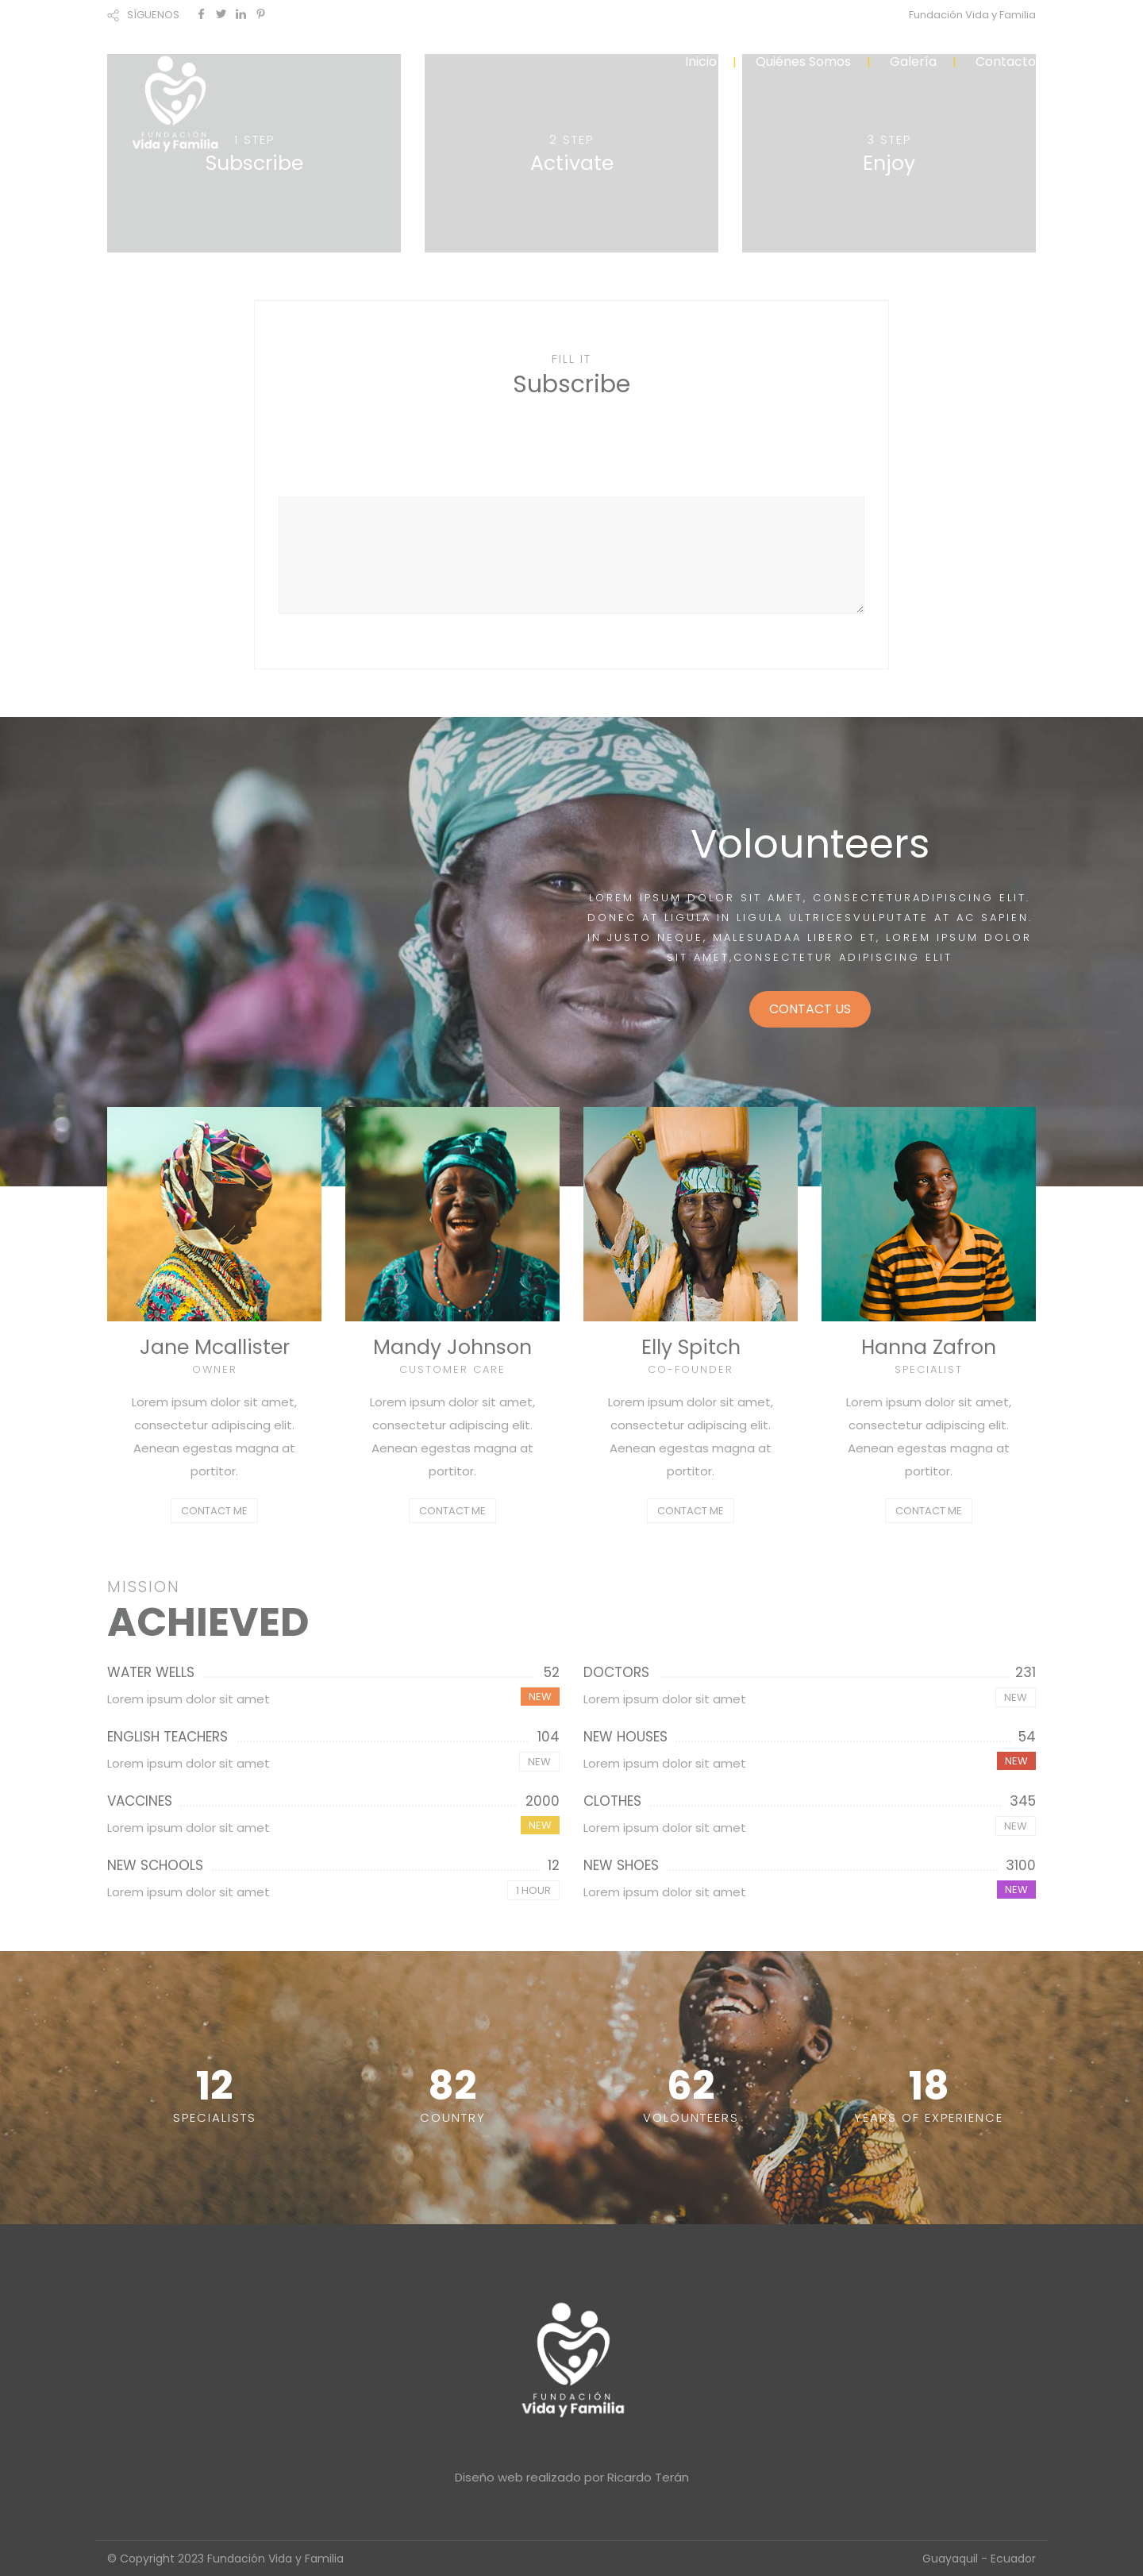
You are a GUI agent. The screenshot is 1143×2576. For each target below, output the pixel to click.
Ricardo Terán (648, 2477)
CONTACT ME (214, 1510)
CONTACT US (810, 1009)
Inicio (701, 61)
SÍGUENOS (153, 14)
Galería (913, 61)
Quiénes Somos (803, 61)
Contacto (1006, 61)
